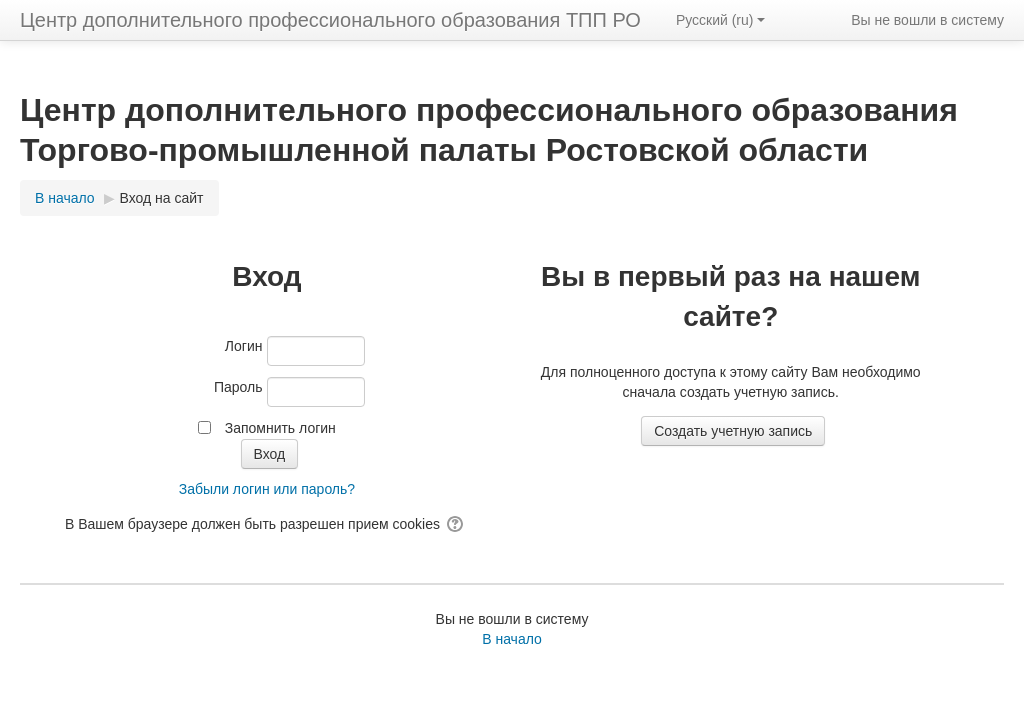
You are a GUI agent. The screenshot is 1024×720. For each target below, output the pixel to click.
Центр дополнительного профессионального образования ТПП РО (330, 20)
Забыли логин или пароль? (267, 489)
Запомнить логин (280, 428)
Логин (244, 346)
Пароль (238, 387)
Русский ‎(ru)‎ (721, 20)
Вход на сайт (162, 198)
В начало (512, 639)
